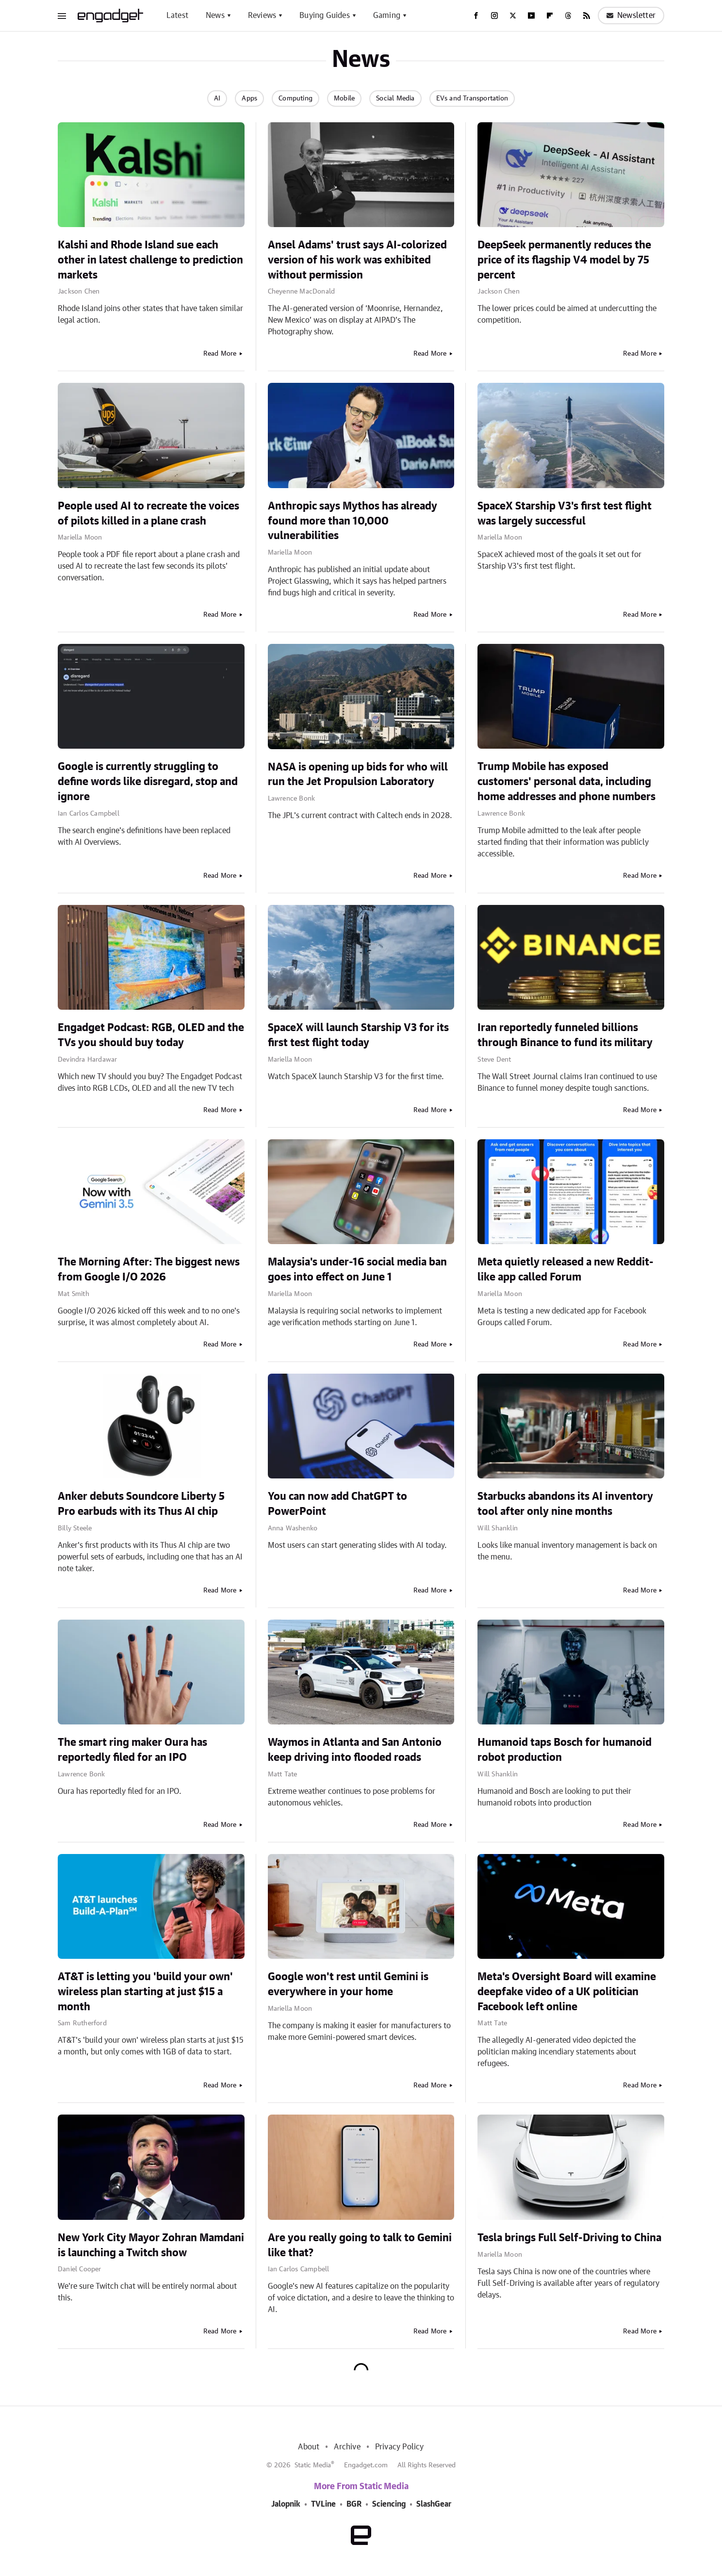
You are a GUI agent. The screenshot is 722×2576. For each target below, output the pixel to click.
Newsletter (631, 15)
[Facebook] (476, 15)
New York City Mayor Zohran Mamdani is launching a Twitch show (151, 2245)
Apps (249, 98)
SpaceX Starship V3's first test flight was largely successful (564, 513)
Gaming (386, 15)
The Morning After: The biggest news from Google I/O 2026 (149, 1269)
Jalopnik (285, 2504)
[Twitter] (513, 15)
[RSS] (586, 15)
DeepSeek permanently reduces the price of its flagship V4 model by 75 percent (564, 260)
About (308, 2447)
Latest (177, 15)
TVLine (323, 2504)
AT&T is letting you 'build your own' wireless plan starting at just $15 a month (145, 1991)
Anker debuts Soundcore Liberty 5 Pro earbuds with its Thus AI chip (141, 1504)
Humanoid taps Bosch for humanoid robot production (564, 1750)
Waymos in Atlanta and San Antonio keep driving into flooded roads (355, 1750)
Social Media (395, 98)
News (215, 15)
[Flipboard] (549, 15)
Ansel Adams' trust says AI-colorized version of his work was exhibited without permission (357, 260)
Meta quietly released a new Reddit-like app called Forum (565, 1269)
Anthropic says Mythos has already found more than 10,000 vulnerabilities (352, 521)
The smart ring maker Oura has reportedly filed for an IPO (132, 1750)
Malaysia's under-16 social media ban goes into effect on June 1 (357, 1269)
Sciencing (389, 2504)
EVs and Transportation (472, 98)
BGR (353, 2504)
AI (217, 98)
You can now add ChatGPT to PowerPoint (337, 1504)
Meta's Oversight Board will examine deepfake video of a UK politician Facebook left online (566, 1991)
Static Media (313, 2465)
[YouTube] (531, 15)
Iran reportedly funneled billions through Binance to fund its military (565, 1035)
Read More (220, 353)
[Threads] (568, 15)
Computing (295, 98)
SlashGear (433, 2504)
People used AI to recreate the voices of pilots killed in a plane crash (148, 513)
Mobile (344, 98)
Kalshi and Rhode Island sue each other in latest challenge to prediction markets (150, 260)
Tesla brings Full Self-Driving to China (569, 2237)
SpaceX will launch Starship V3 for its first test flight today (358, 1035)
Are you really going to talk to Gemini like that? (360, 2245)
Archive (347, 2447)
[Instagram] (494, 15)
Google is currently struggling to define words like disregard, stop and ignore (148, 781)
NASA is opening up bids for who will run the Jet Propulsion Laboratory (358, 775)
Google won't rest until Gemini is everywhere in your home (348, 1984)
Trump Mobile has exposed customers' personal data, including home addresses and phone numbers (566, 781)
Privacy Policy (399, 2447)
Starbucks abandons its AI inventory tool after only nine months (565, 1504)
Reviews (262, 15)
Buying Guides (324, 15)
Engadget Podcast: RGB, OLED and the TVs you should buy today (151, 1035)
